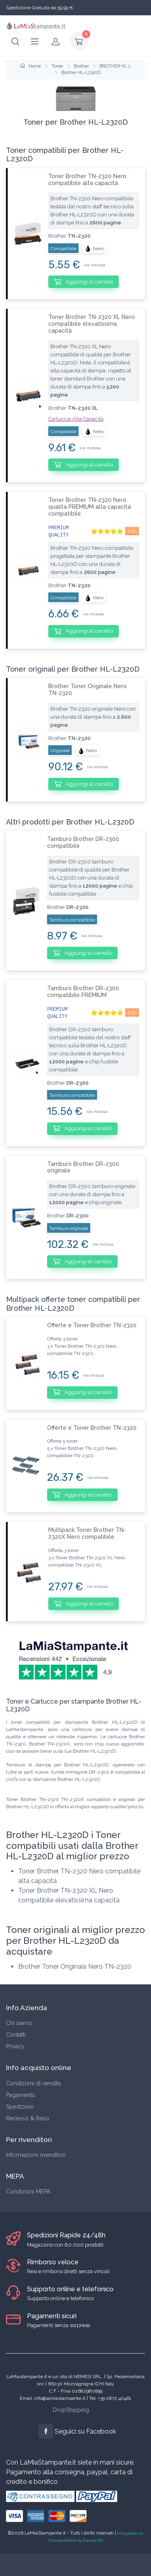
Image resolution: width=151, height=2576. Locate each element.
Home (30, 66)
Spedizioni (19, 2106)
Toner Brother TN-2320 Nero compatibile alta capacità (87, 179)
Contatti (16, 2034)
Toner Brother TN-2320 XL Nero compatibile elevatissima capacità (91, 324)
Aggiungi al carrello (83, 281)
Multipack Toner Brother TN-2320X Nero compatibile (87, 1533)
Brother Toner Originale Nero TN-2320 (87, 689)
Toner (57, 66)
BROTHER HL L (115, 66)
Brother (81, 66)
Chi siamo (19, 2023)
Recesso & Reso (27, 2118)
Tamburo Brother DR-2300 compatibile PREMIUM (83, 991)
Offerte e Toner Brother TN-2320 (92, 1325)
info (132, 531)
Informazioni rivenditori (36, 2155)
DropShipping (71, 2410)
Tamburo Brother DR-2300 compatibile (83, 842)
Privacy (15, 2046)
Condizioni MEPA (28, 2191)
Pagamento (20, 2095)
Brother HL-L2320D (81, 72)
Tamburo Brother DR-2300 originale (83, 1167)
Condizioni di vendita (33, 2083)
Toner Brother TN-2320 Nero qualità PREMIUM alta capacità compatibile (89, 507)
